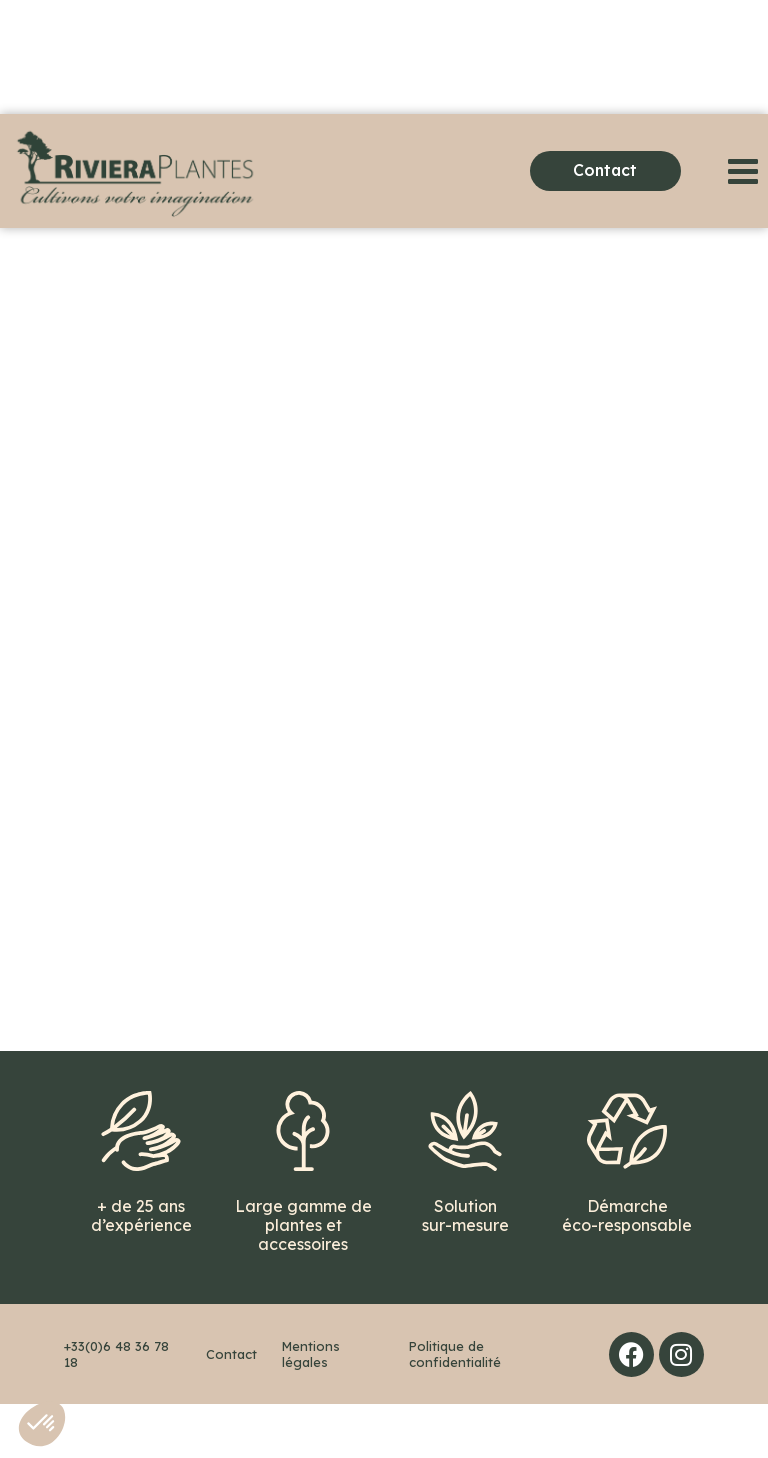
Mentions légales (311, 1408)
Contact (231, 1408)
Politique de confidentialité (455, 1408)
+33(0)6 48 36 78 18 (116, 1408)
